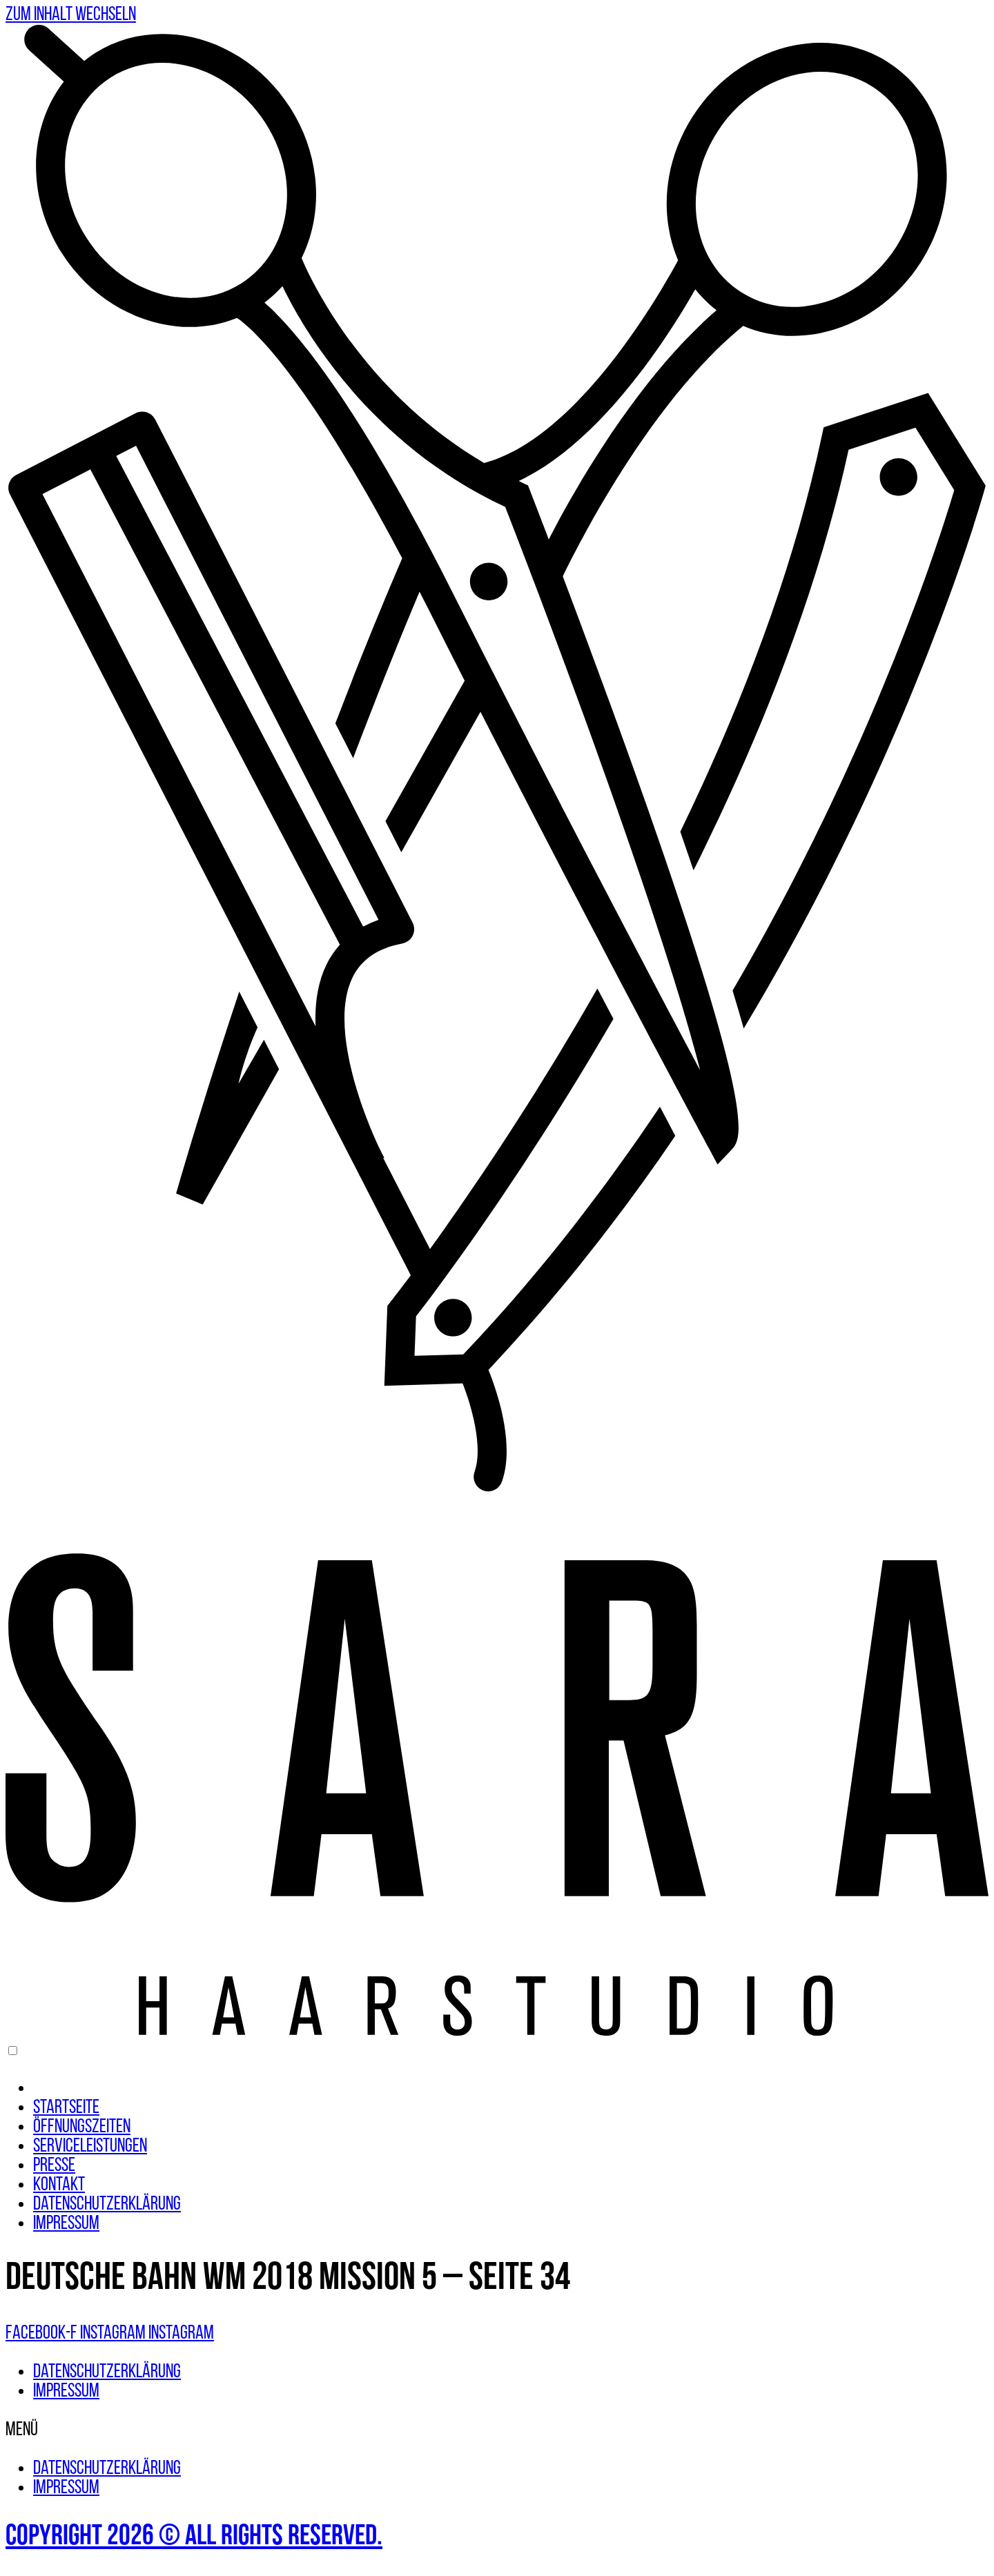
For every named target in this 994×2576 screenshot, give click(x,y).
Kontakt (59, 2185)
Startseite (66, 2108)
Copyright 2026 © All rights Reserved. (194, 2537)
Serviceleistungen (90, 2146)
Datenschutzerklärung (107, 2204)
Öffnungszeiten (81, 2127)
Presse (54, 2166)
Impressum (66, 2224)
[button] (497, 2430)
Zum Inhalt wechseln (71, 15)
